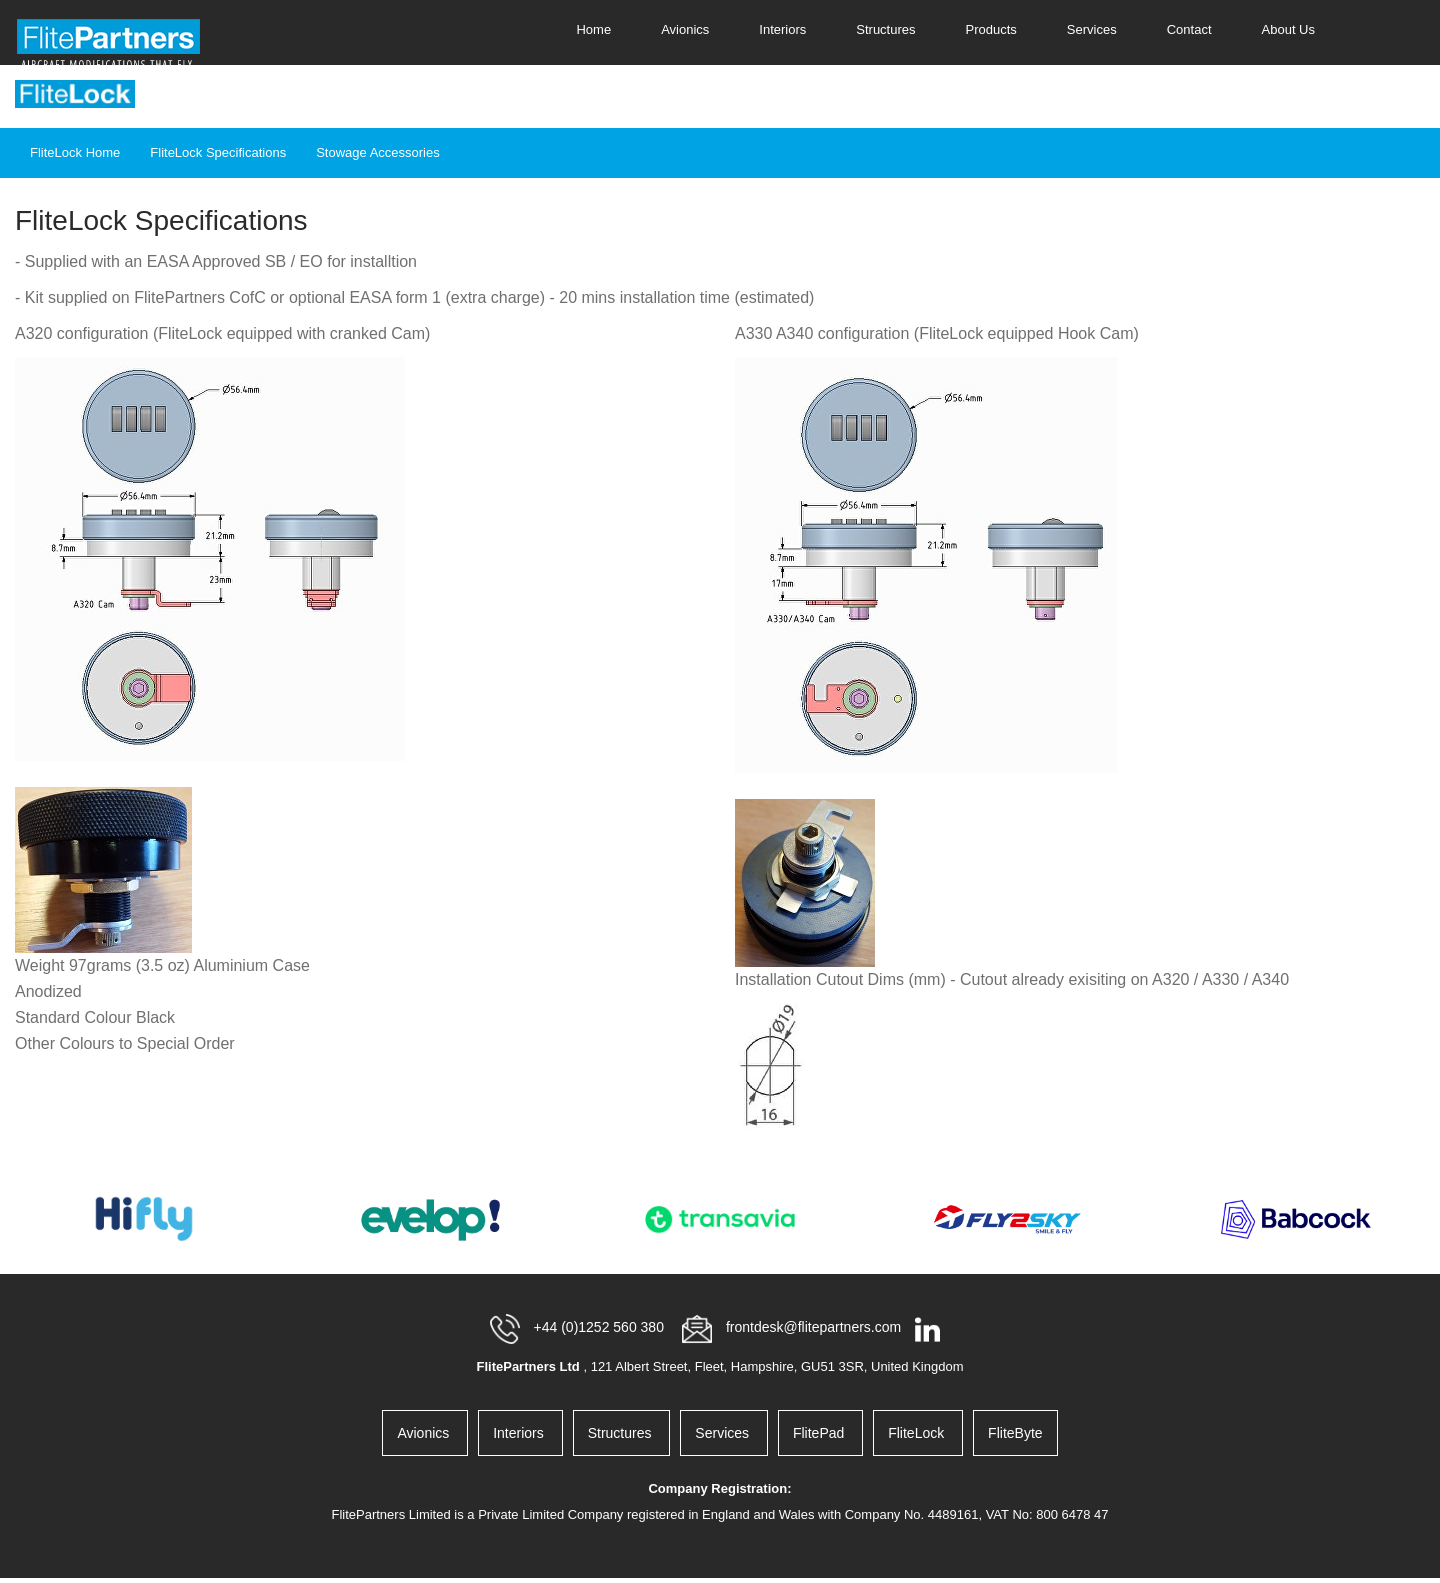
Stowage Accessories (378, 152)
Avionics (685, 29)
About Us (1288, 29)
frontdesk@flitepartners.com (815, 1328)
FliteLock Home (75, 152)
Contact (1189, 29)
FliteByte (1015, 1433)
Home (593, 29)
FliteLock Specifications (218, 152)
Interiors (782, 29)
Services (1092, 29)
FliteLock (918, 1433)
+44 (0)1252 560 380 (601, 1328)
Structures (885, 29)
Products (991, 29)
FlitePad (820, 1433)
